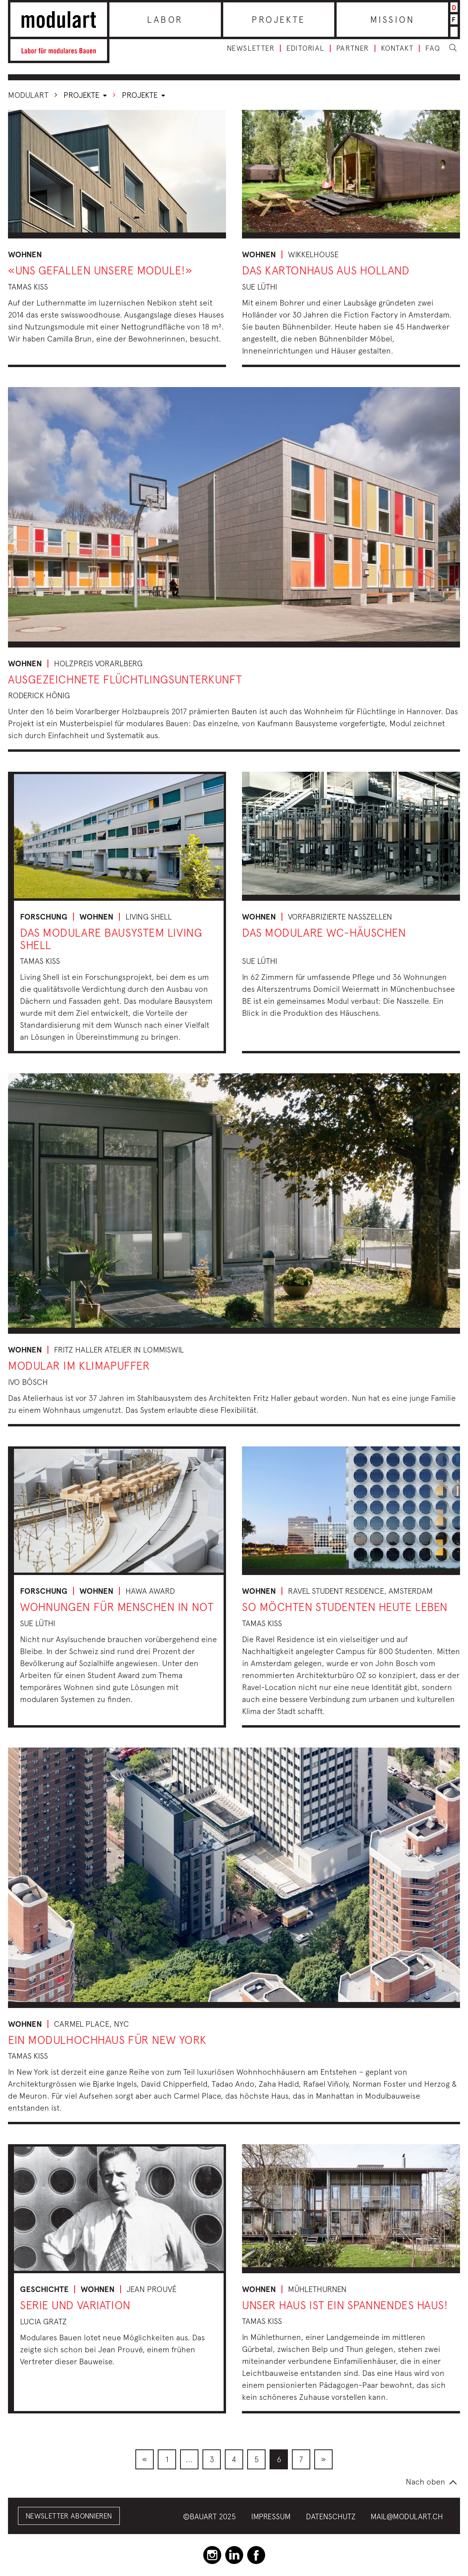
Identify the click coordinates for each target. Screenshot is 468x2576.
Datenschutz (330, 2516)
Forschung (43, 917)
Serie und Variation (75, 2305)
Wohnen (25, 254)
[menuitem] (144, 2459)
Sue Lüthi (259, 286)
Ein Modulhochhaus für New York (107, 2039)
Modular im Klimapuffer (79, 1365)
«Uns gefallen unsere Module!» (100, 270)
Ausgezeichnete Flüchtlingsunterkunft (125, 679)
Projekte (278, 19)
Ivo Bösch (28, 1381)
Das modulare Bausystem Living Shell (111, 938)
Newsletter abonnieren (69, 2516)
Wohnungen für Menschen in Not (116, 1606)
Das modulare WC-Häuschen (324, 932)
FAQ (432, 48)
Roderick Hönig (39, 695)
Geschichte (44, 2289)
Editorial (305, 48)
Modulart (28, 94)
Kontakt (397, 48)
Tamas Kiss (28, 286)
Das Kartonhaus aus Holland (326, 270)
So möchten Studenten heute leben (345, 1606)
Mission (392, 19)
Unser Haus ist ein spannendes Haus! (345, 2305)
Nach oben (425, 2481)
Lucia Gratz (43, 2321)
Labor (165, 19)
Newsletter (250, 48)
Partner (352, 48)
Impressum (271, 2516)
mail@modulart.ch (407, 2516)
